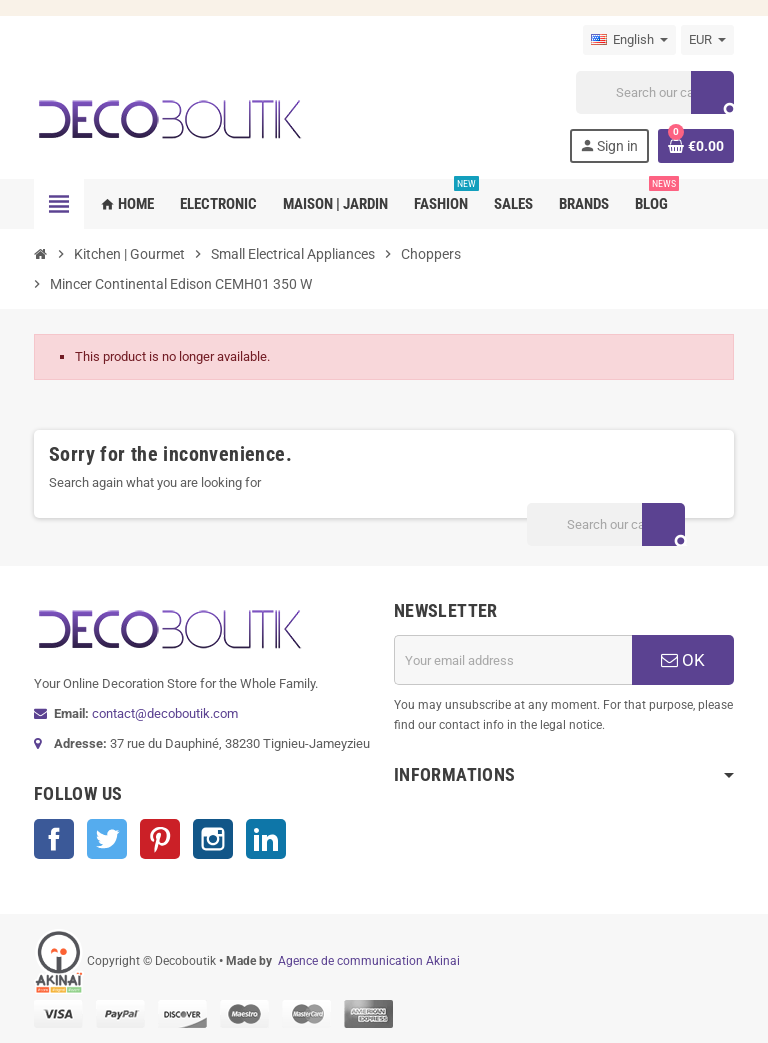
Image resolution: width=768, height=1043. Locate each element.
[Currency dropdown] (707, 40)
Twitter (107, 839)
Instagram (213, 839)
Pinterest (160, 839)
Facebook (54, 839)
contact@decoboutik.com (165, 713)
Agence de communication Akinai (369, 961)
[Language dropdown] (629, 40)
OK (683, 660)
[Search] (655, 92)
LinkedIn (266, 839)
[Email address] (513, 660)
